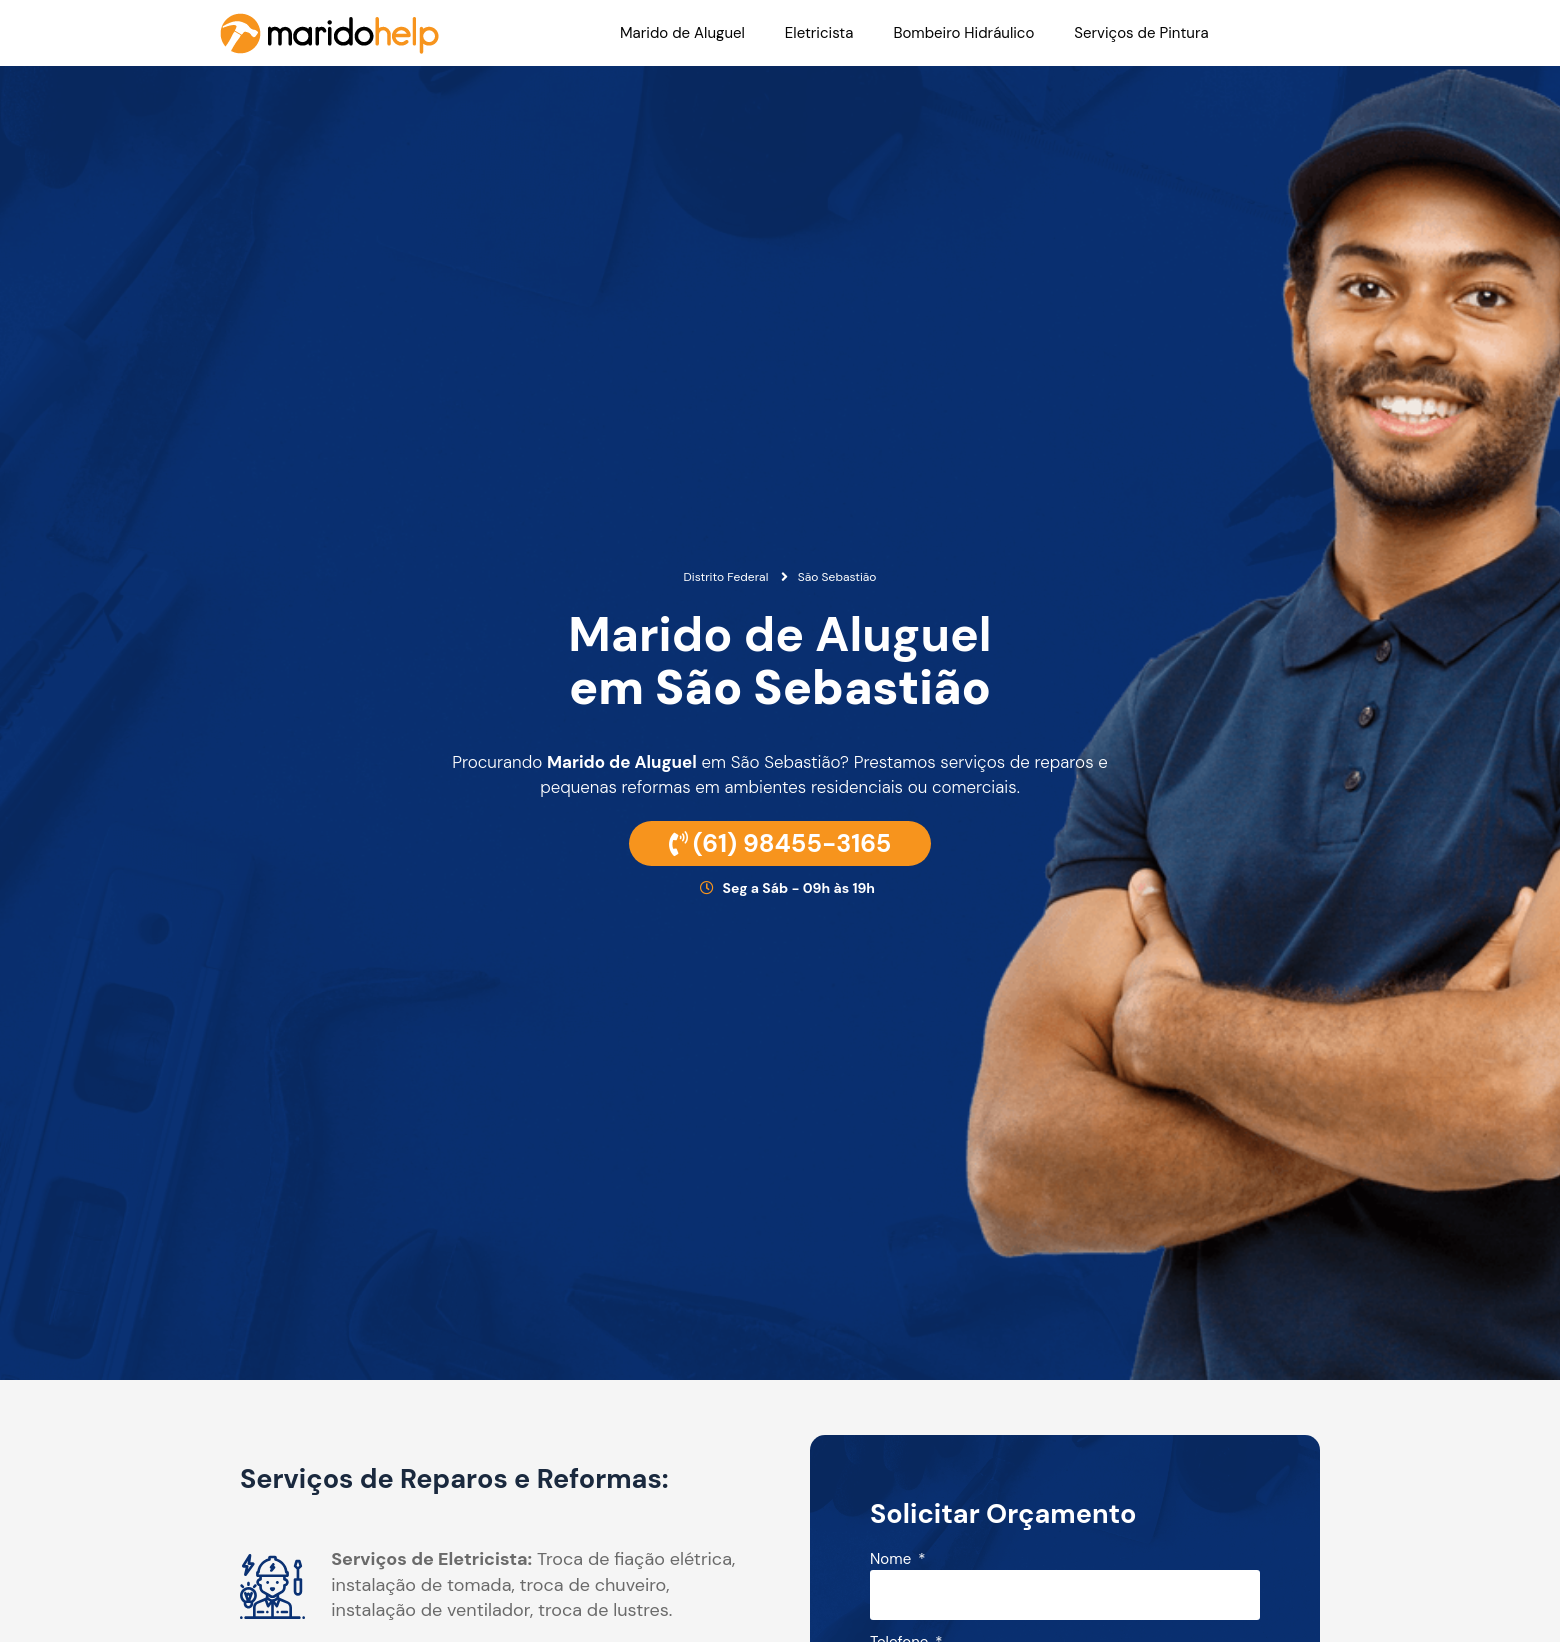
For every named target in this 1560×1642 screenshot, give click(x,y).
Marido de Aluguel (682, 33)
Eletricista (819, 33)
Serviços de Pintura (1141, 33)
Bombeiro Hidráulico (963, 33)
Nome (892, 1560)
